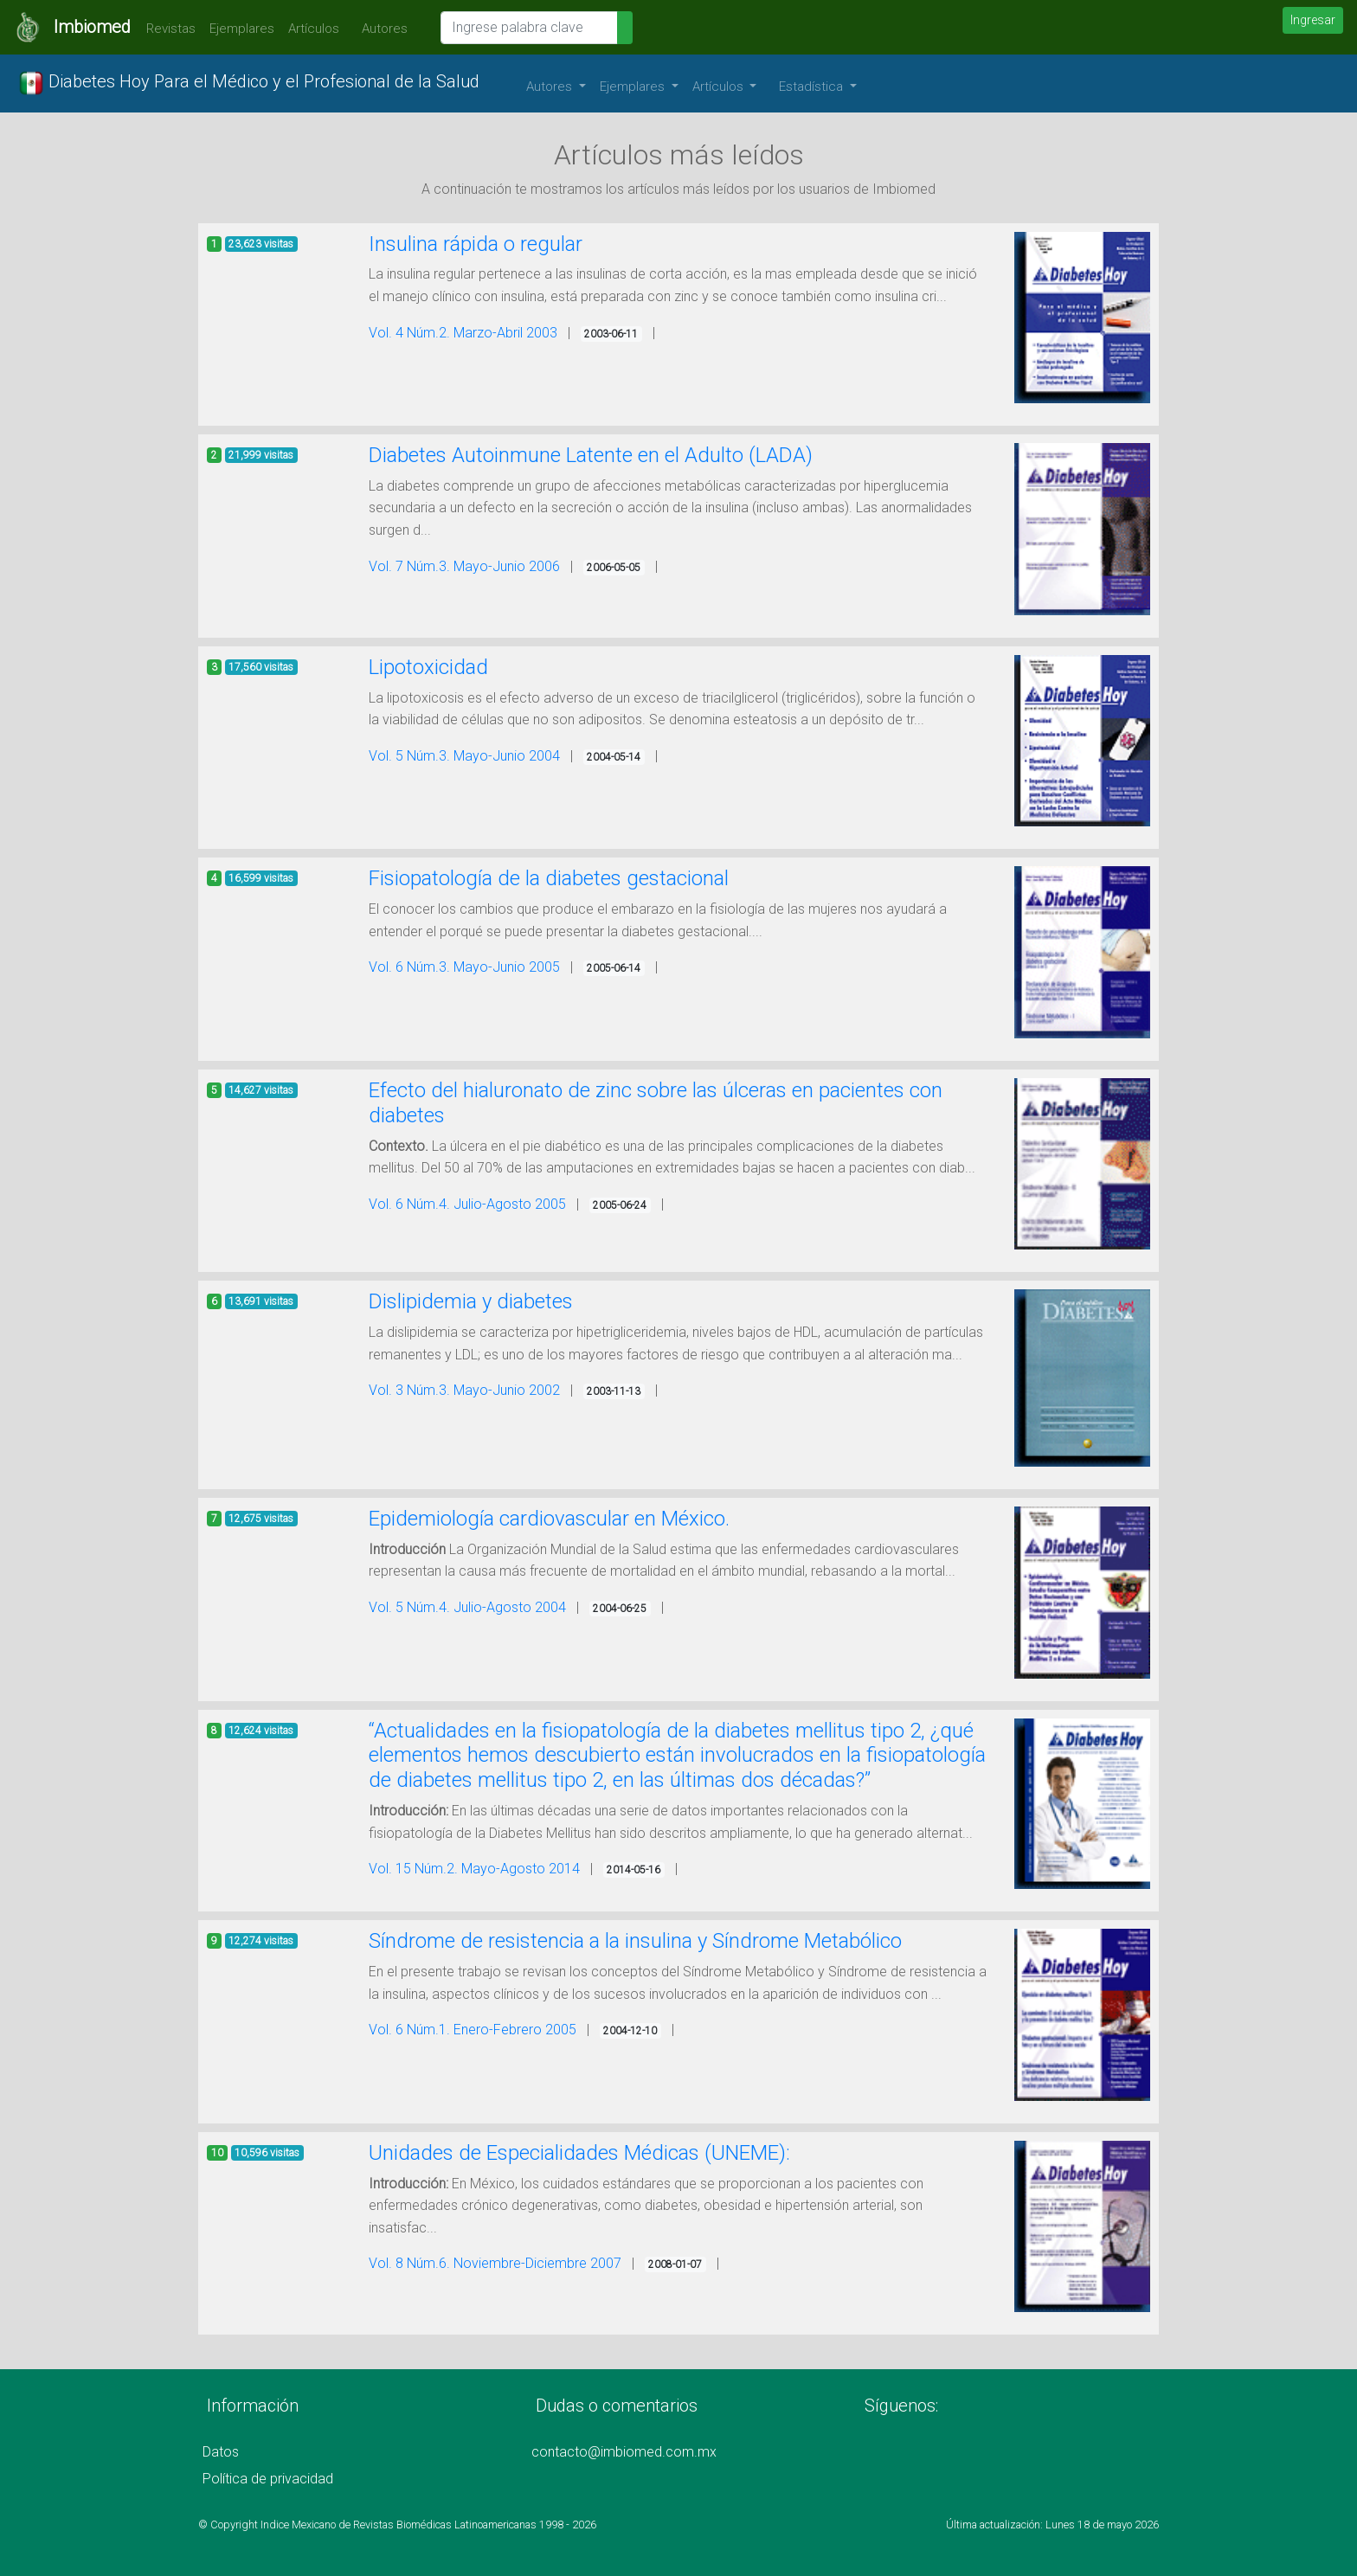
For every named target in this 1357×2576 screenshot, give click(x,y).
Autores (380, 28)
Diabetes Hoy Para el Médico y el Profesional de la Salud (248, 83)
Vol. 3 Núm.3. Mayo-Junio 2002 (464, 1390)
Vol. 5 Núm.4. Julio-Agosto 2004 (467, 1607)
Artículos (313, 28)
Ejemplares (241, 28)
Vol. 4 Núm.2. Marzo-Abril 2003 (463, 332)
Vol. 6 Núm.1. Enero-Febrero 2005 (472, 2029)
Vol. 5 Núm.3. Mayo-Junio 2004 (464, 756)
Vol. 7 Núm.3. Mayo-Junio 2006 (464, 566)
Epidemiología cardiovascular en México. (549, 1518)
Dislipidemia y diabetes (471, 1301)
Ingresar (1312, 20)
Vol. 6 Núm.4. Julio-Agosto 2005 (467, 1204)
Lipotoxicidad (428, 667)
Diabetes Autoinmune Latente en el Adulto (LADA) (591, 455)
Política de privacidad (268, 2478)
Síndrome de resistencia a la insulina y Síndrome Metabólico (635, 1941)
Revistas (167, 28)
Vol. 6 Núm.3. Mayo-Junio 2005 (464, 967)
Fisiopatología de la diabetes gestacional (549, 878)
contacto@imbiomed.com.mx (624, 2452)
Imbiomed (92, 26)
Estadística (812, 86)
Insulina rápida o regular (475, 244)
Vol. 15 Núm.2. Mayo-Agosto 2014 (474, 1868)
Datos (221, 2452)
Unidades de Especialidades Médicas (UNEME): (579, 2153)
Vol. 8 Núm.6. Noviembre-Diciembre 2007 (495, 2263)
